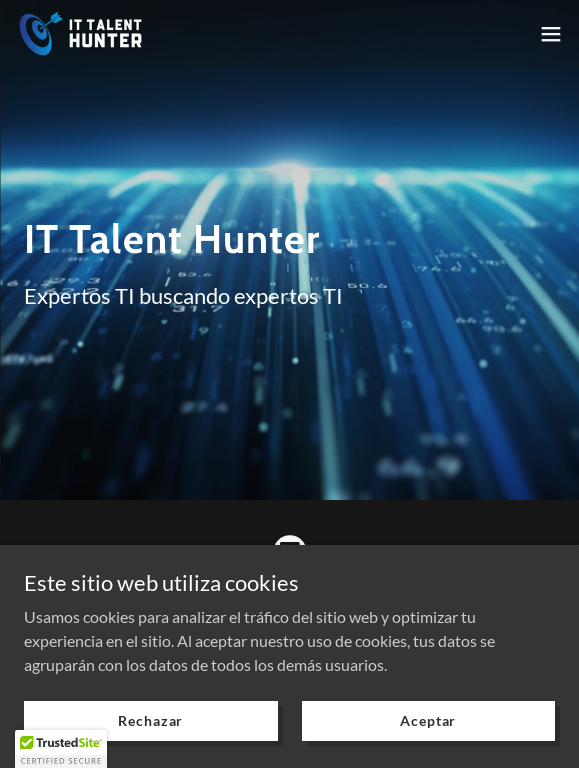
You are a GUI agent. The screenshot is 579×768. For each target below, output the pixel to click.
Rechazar (150, 720)
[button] (551, 34)
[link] (80, 33)
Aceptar (428, 720)
